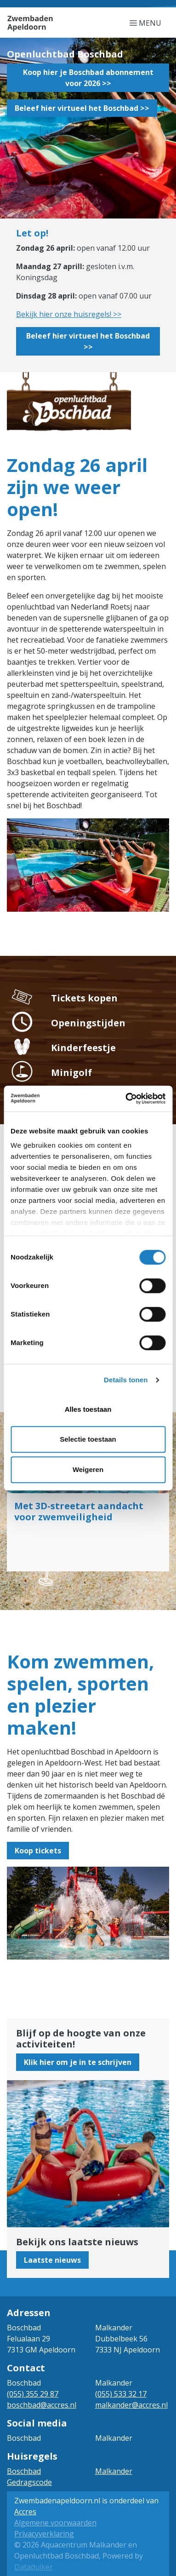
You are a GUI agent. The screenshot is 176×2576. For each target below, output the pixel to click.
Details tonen (126, 1380)
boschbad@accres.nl (41, 2405)
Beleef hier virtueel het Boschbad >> (82, 108)
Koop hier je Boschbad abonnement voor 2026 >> (88, 77)
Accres (25, 2512)
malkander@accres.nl (131, 2405)
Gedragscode (29, 2482)
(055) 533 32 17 (121, 2394)
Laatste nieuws (52, 2260)
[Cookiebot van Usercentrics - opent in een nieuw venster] (125, 1098)
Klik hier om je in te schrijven (77, 2062)
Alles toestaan (88, 1409)
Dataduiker (33, 2567)
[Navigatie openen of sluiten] (147, 22)
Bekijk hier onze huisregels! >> (68, 314)
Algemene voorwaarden (55, 2523)
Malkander (113, 2471)
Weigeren (88, 1469)
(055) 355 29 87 (32, 2394)
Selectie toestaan (88, 1439)
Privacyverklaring (44, 2534)
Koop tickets (38, 1851)
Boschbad (24, 2471)
